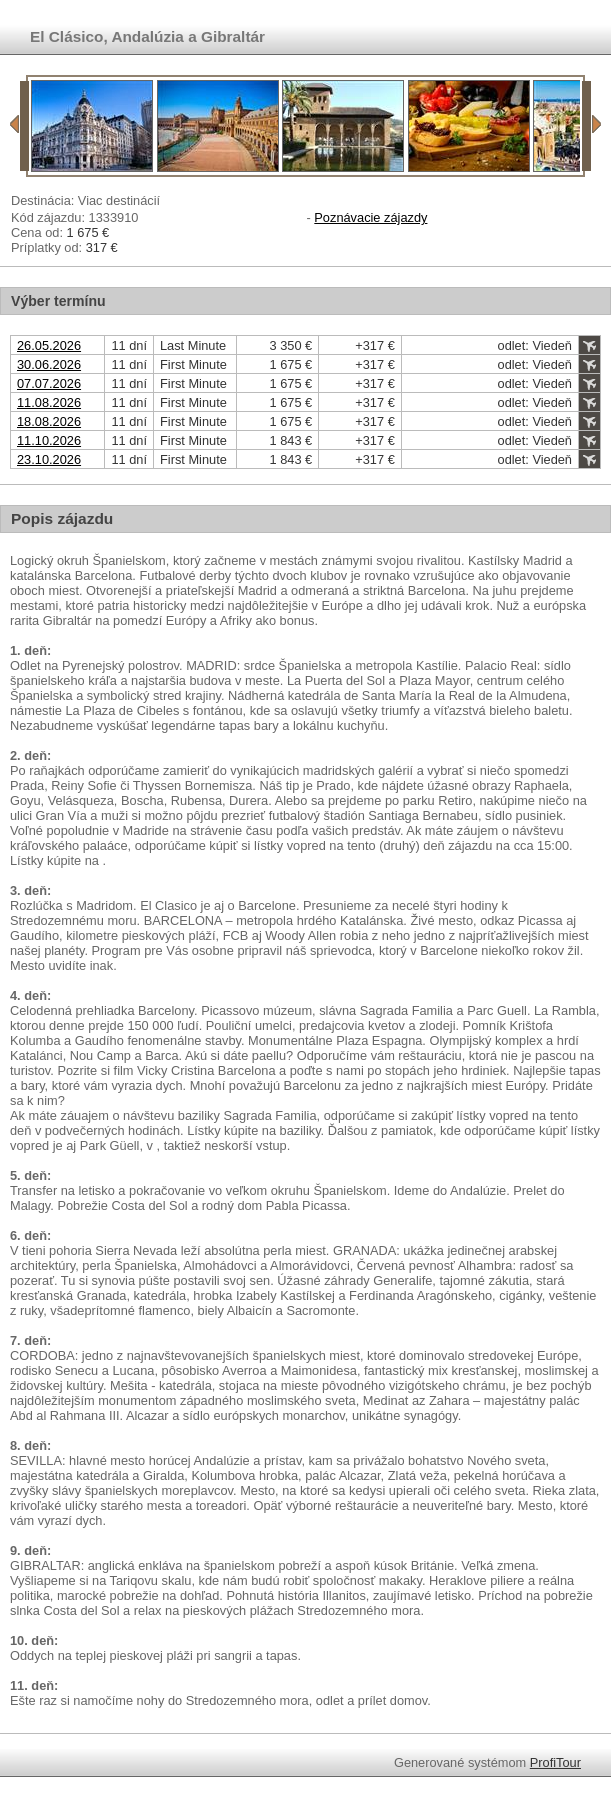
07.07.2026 (49, 383)
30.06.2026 (49, 364)
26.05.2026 (49, 345)
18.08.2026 (49, 421)
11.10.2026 (49, 440)
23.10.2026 (49, 459)
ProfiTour (555, 1762)
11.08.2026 (49, 402)
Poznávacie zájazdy (370, 217)
